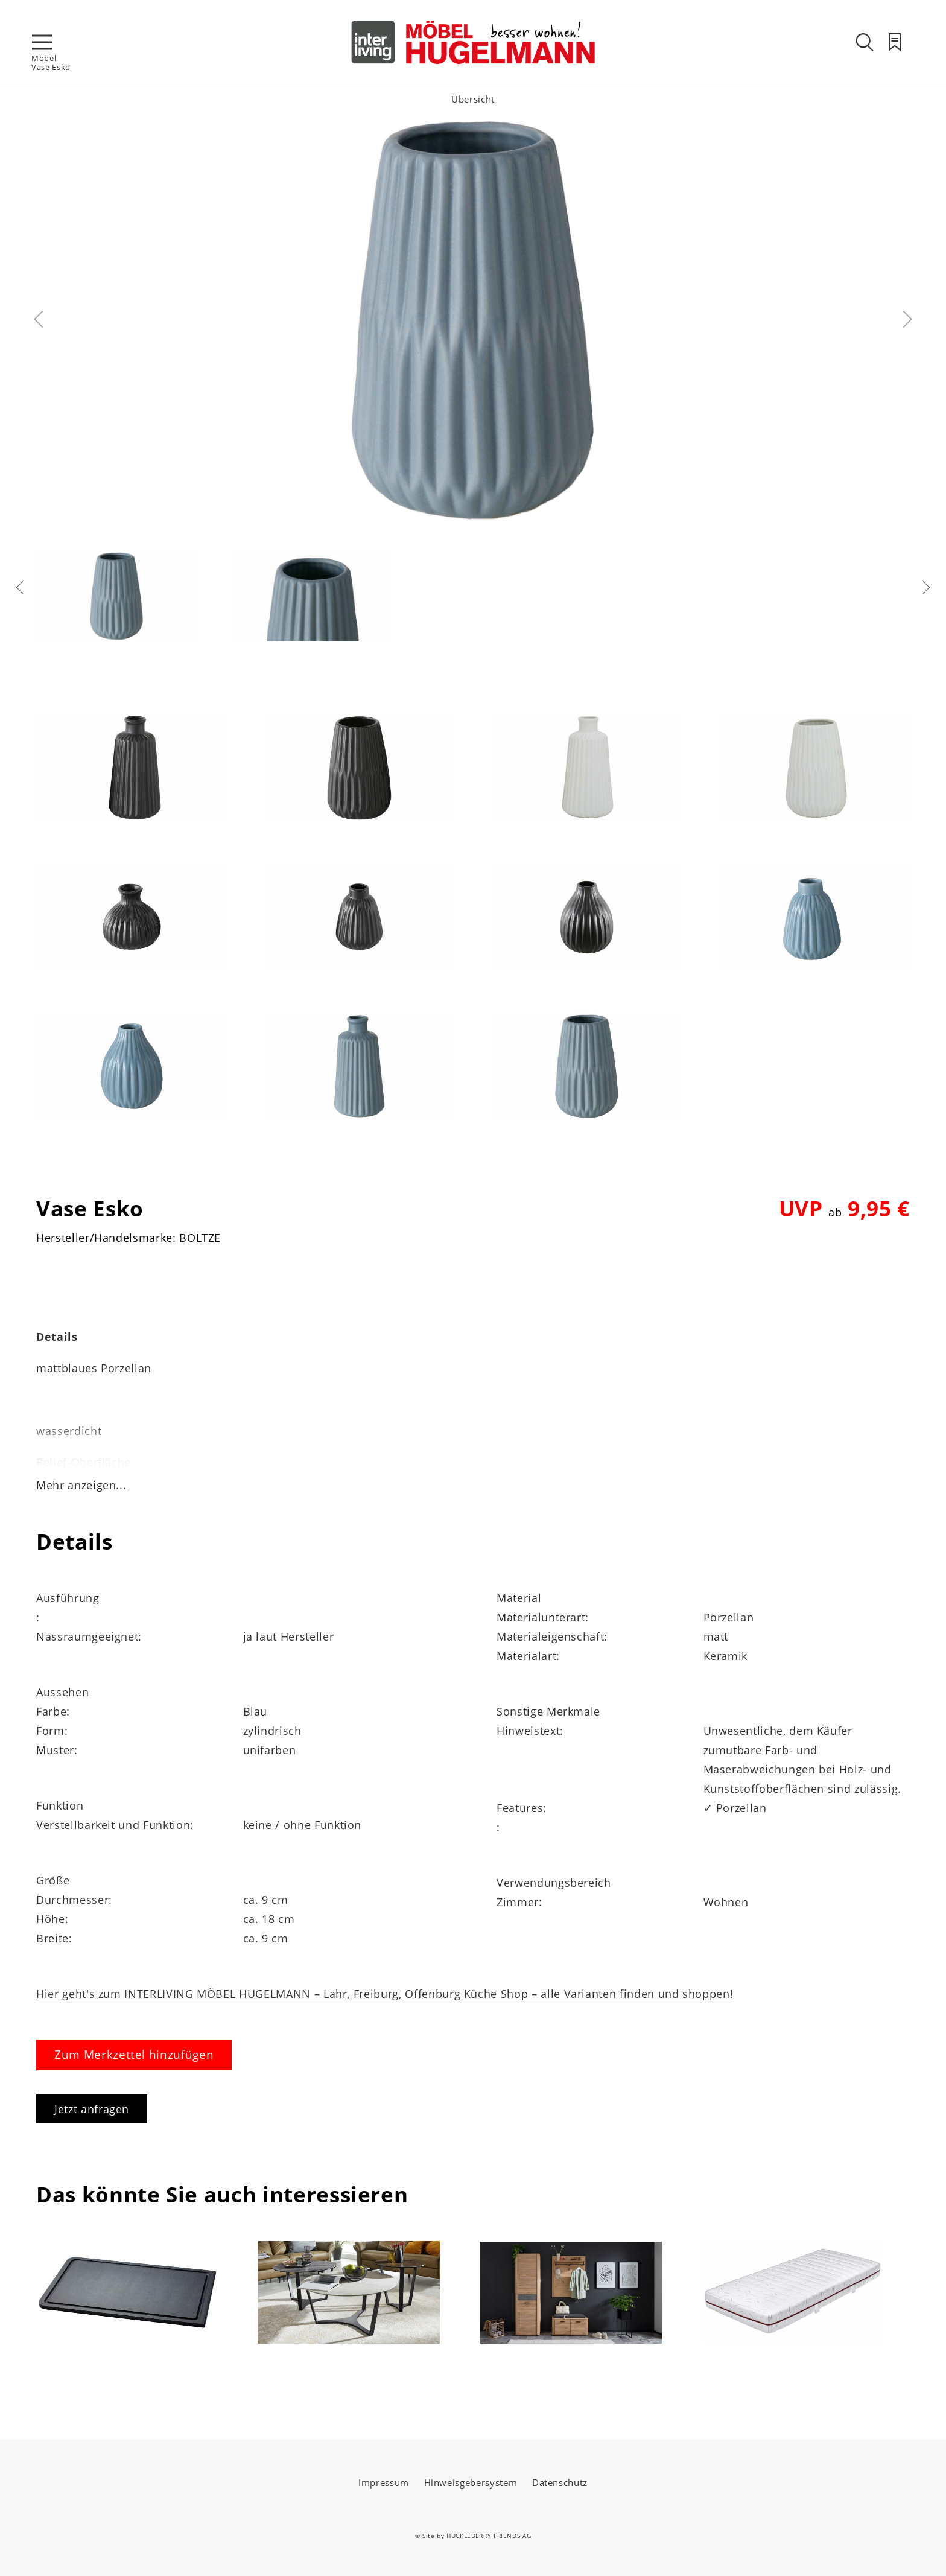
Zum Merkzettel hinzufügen (134, 2054)
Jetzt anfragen (91, 2109)
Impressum (383, 2482)
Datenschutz (560, 2482)
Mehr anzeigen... (81, 1485)
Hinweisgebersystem (471, 2482)
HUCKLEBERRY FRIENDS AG (488, 2535)
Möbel (43, 57)
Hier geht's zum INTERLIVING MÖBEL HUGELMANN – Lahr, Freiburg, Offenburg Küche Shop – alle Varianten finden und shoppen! (384, 1993)
